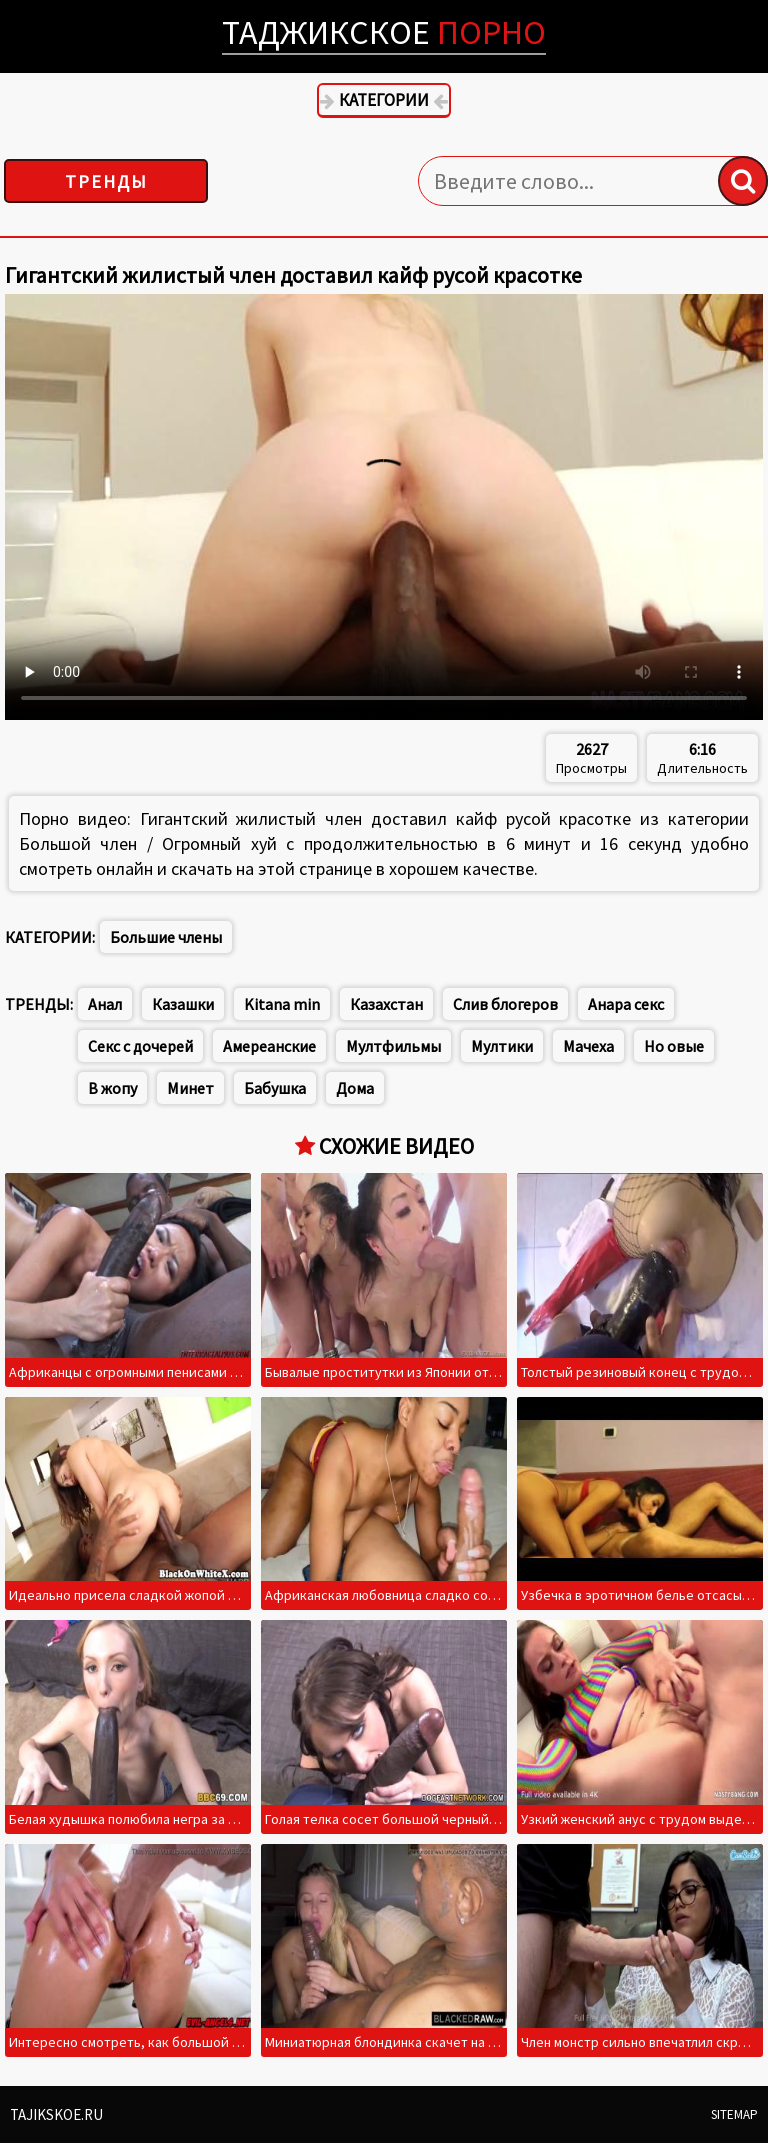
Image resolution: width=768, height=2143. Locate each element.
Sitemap (734, 2114)
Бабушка (275, 1088)
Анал (105, 1004)
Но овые (674, 1046)
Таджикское (384, 32)
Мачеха (588, 1046)
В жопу (112, 1088)
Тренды (106, 181)
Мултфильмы (393, 1046)
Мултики (502, 1046)
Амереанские (269, 1046)
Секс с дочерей (140, 1046)
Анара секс (626, 1004)
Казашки (183, 1004)
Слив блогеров (505, 1004)
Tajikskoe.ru (56, 2114)
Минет (190, 1088)
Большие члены (166, 937)
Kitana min (282, 1004)
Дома (355, 1088)
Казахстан (386, 1004)
